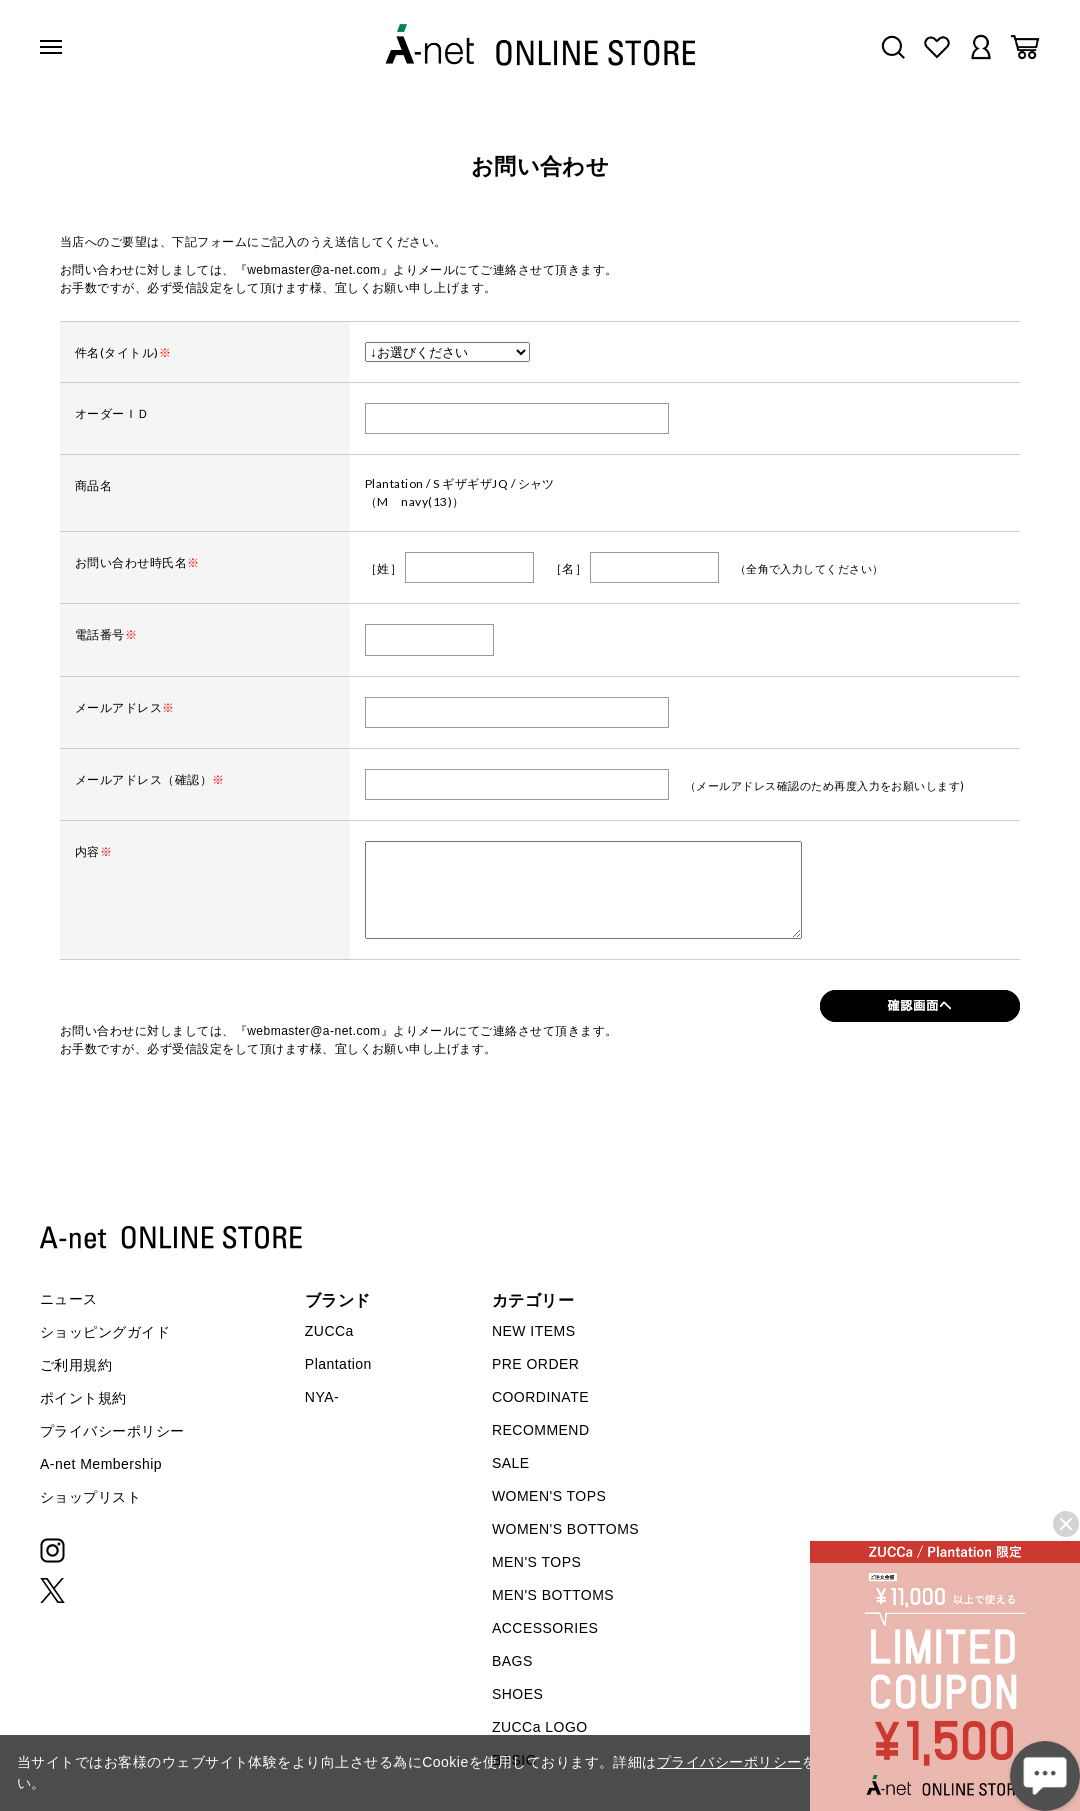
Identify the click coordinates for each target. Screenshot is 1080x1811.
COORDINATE (540, 1397)
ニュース (69, 1299)
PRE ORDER (536, 1364)
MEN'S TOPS (536, 1562)
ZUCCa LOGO (540, 1727)
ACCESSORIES (545, 1628)
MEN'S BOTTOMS (553, 1595)
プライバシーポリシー (112, 1431)
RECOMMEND (541, 1430)
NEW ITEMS (534, 1331)
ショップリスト (90, 1497)
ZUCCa (329, 1331)
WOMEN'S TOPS (549, 1496)
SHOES (517, 1694)
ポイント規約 (83, 1398)
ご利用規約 (76, 1365)
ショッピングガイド (105, 1332)
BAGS (512, 1661)
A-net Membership (101, 1464)
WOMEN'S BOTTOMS (565, 1529)
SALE (511, 1463)
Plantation (338, 1364)
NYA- (322, 1397)
